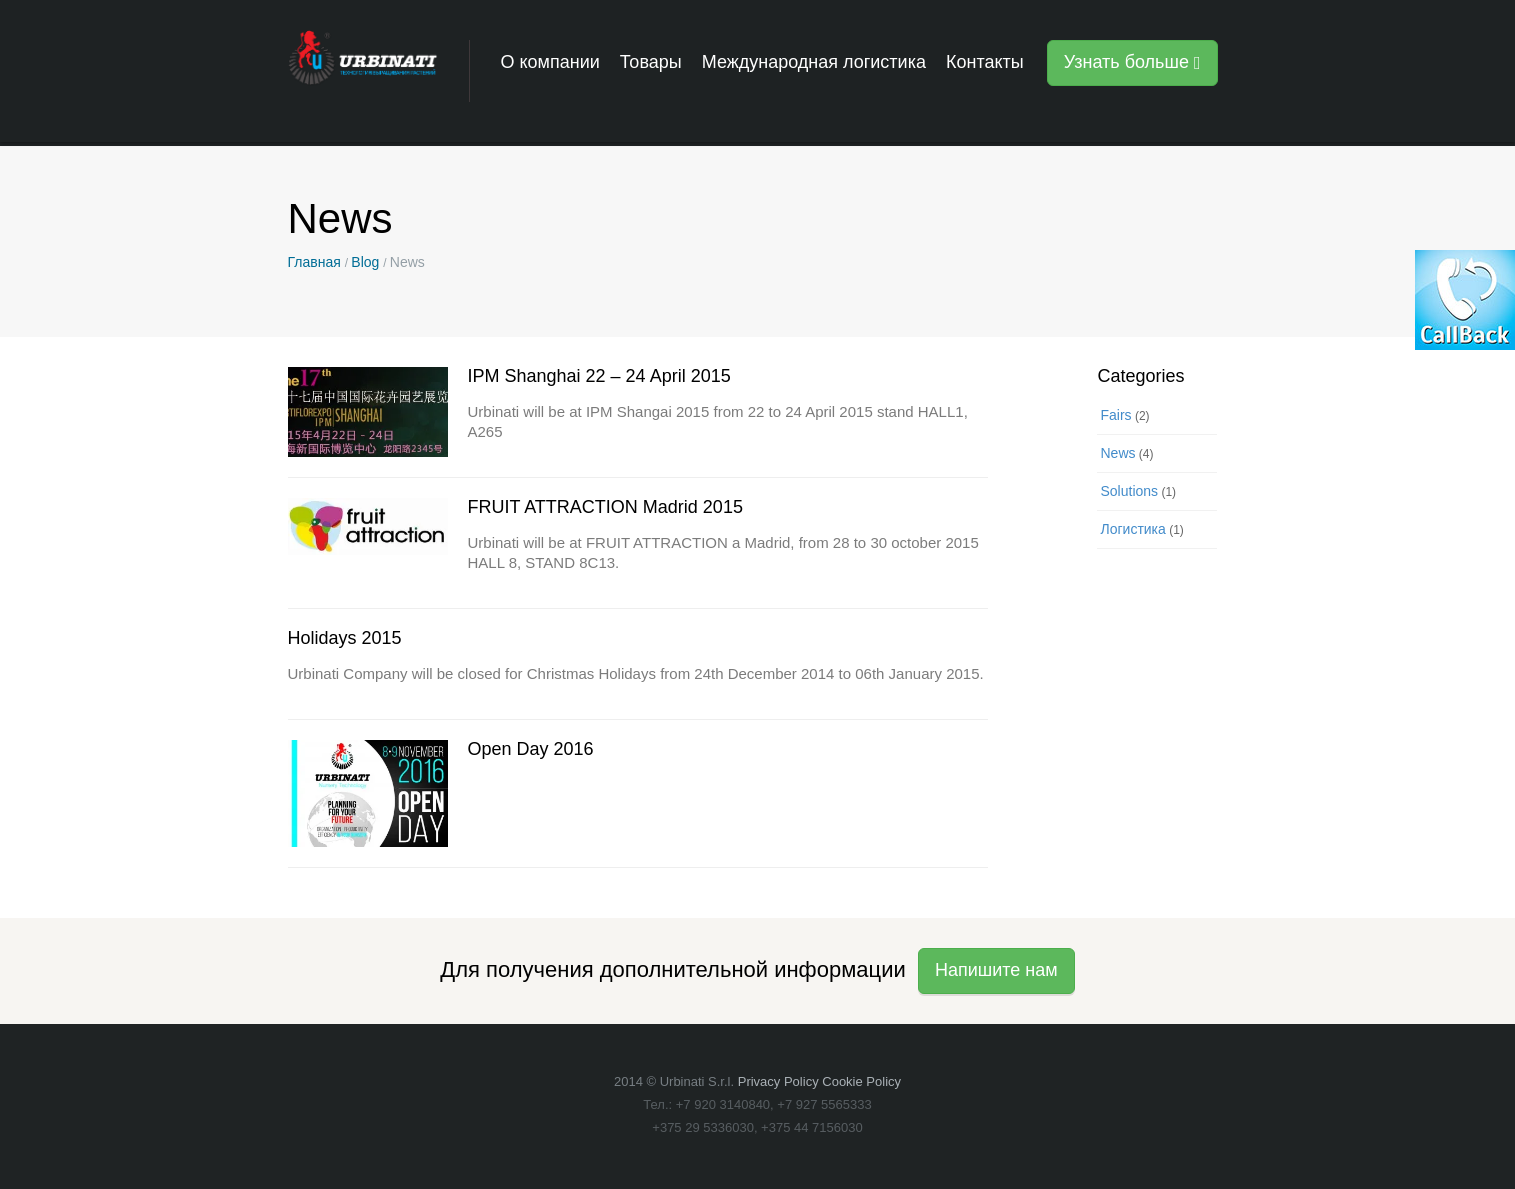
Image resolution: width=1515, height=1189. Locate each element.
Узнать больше (1132, 62)
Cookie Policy (861, 1081)
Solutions (1129, 491)
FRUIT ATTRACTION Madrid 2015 (605, 507)
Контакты (985, 62)
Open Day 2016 (531, 749)
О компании (550, 62)
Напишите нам (996, 970)
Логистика (1132, 529)
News (1117, 453)
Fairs (1115, 415)
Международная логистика (814, 62)
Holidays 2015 (345, 638)
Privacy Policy (778, 1081)
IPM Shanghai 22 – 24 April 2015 (599, 376)
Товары (651, 62)
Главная (314, 262)
